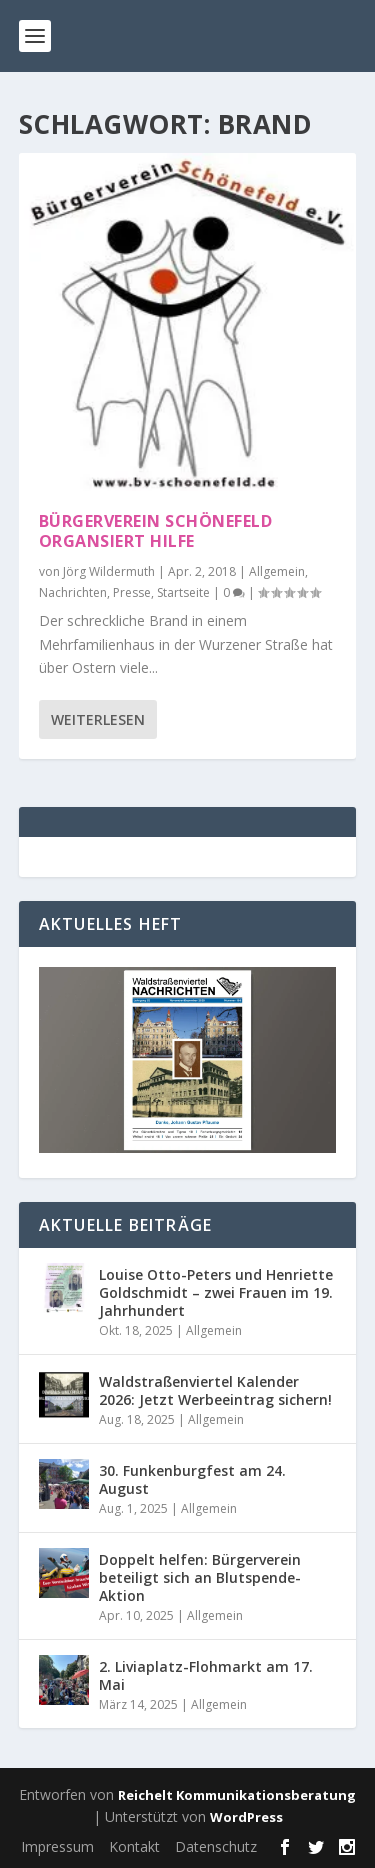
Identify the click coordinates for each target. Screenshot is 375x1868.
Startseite (183, 592)
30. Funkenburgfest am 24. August (192, 1479)
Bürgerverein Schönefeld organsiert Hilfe (156, 531)
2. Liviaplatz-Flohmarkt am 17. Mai (206, 1675)
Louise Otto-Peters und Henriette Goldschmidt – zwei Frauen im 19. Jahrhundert (216, 1292)
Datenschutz (216, 1846)
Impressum (57, 1846)
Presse (132, 592)
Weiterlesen (98, 719)
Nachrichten (73, 592)
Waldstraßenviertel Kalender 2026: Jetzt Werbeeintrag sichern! (215, 1390)
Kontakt (134, 1846)
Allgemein (277, 571)
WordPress (246, 1817)
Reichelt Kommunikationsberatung (237, 1795)
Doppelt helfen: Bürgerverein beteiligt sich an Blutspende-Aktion (200, 1577)
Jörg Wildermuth (109, 571)
